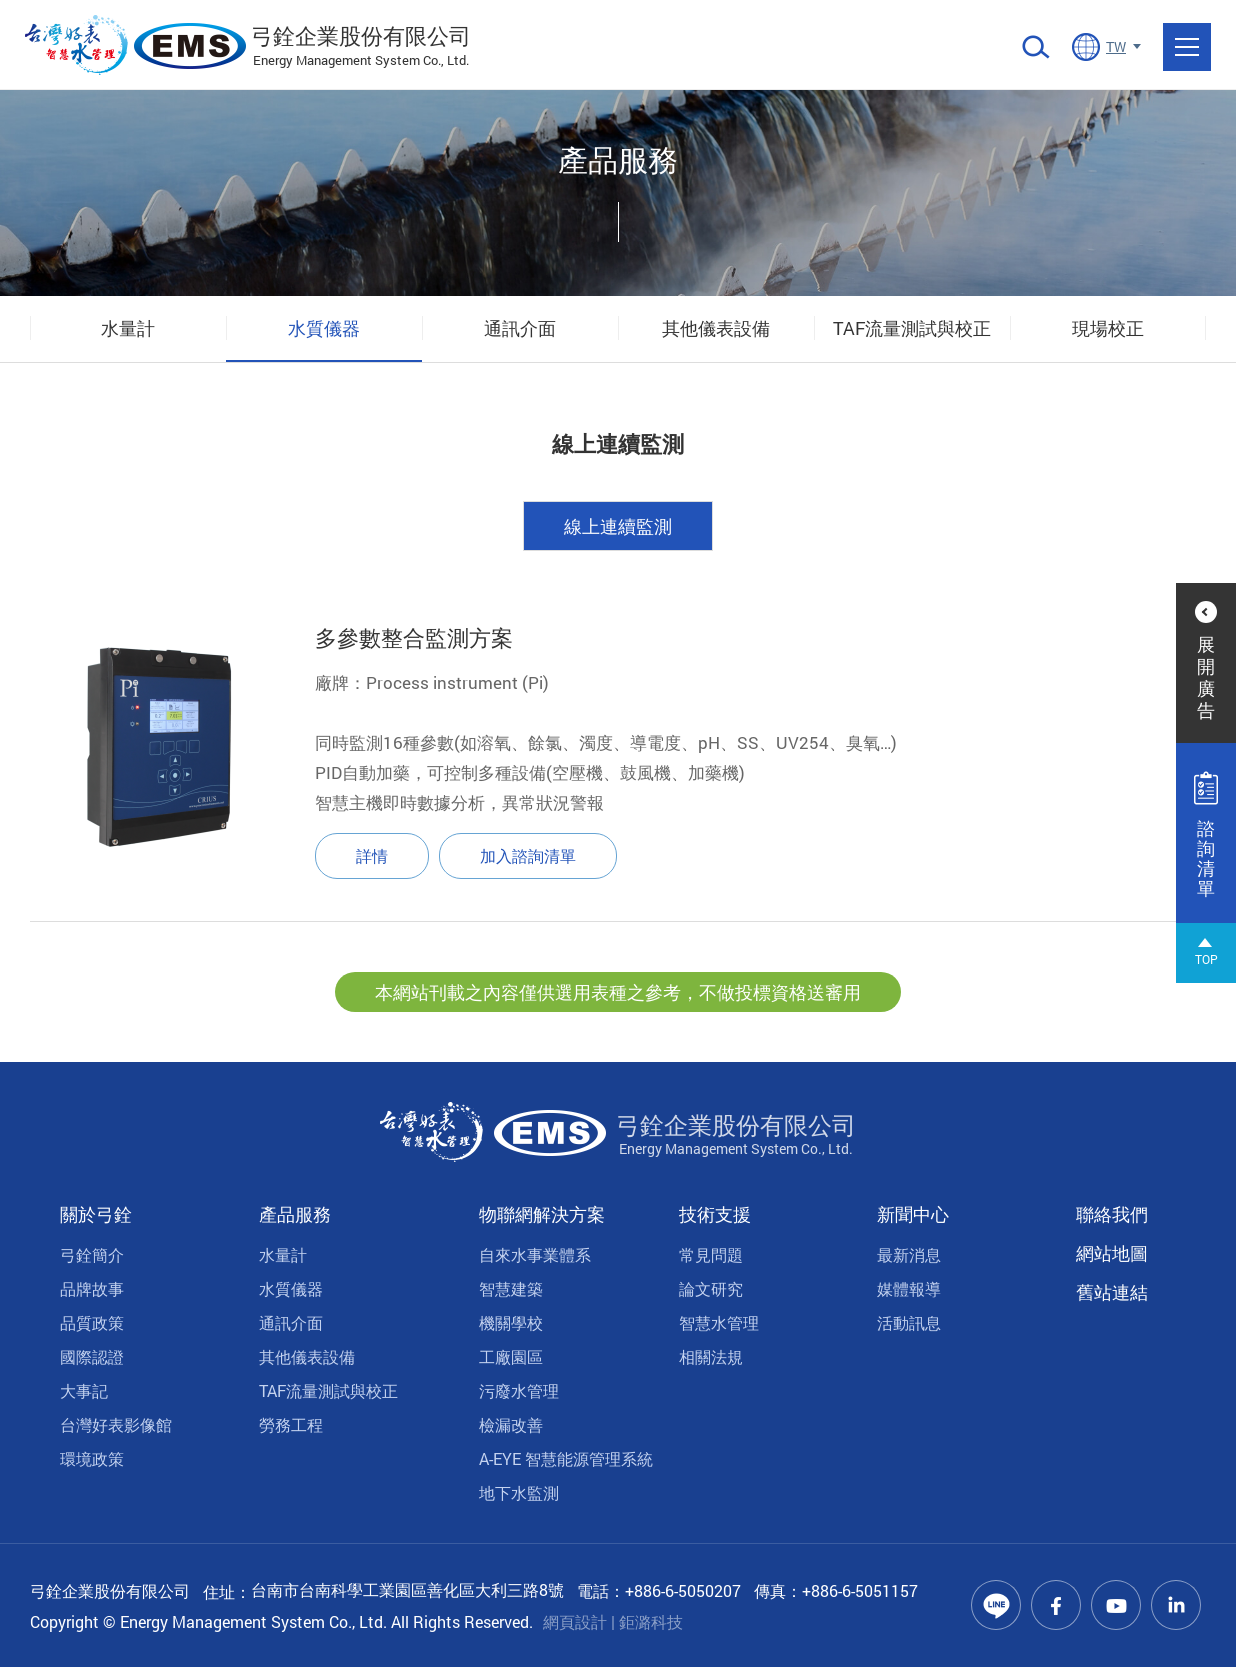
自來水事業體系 (535, 1254)
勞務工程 (291, 1424)
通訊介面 (520, 328)
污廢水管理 (519, 1390)
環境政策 (92, 1458)
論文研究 (711, 1288)
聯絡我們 (1112, 1214)
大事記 (84, 1390)
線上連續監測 (618, 529)
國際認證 (92, 1356)
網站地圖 (1112, 1253)
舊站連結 (1112, 1292)
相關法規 (711, 1356)
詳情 (372, 858)
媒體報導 (909, 1288)
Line (996, 1605)
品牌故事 (92, 1288)
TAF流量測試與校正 (912, 328)
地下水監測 (519, 1492)
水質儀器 (324, 328)
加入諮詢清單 (528, 858)
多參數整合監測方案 (414, 640)
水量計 (128, 328)
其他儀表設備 (716, 328)
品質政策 (92, 1322)
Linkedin (1176, 1605)
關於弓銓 (96, 1214)
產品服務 (295, 1214)
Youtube (1116, 1605)
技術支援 (715, 1214)
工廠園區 (511, 1356)
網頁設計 (575, 1621)
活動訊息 (909, 1322)
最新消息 (909, 1254)
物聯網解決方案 (542, 1214)
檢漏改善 (511, 1424)
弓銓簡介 (92, 1254)
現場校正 (1108, 328)
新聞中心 (913, 1214)
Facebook (1056, 1605)
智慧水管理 (719, 1322)
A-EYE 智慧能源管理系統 (566, 1458)
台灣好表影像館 (116, 1424)
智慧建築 (511, 1288)
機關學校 (511, 1322)
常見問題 (711, 1254)
